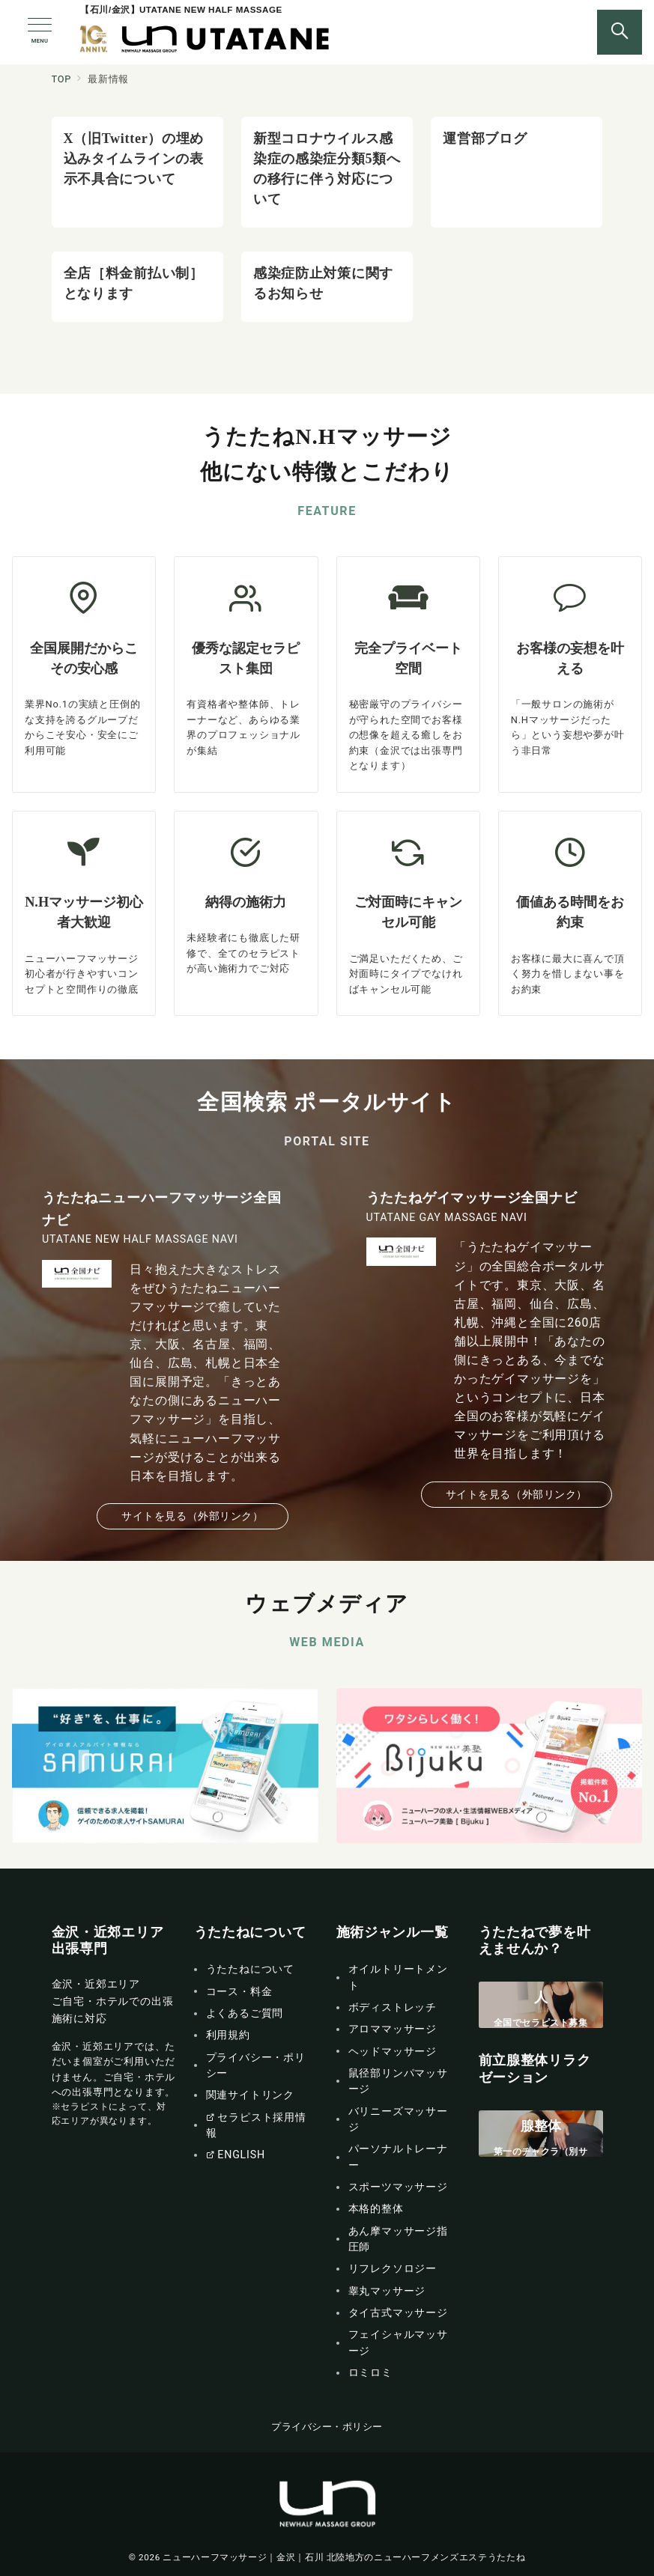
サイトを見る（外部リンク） (192, 1516)
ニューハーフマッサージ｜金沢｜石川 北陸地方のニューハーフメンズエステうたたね (344, 2557)
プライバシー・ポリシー (327, 2426)
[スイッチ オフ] (619, 32)
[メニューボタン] (39, 32)
